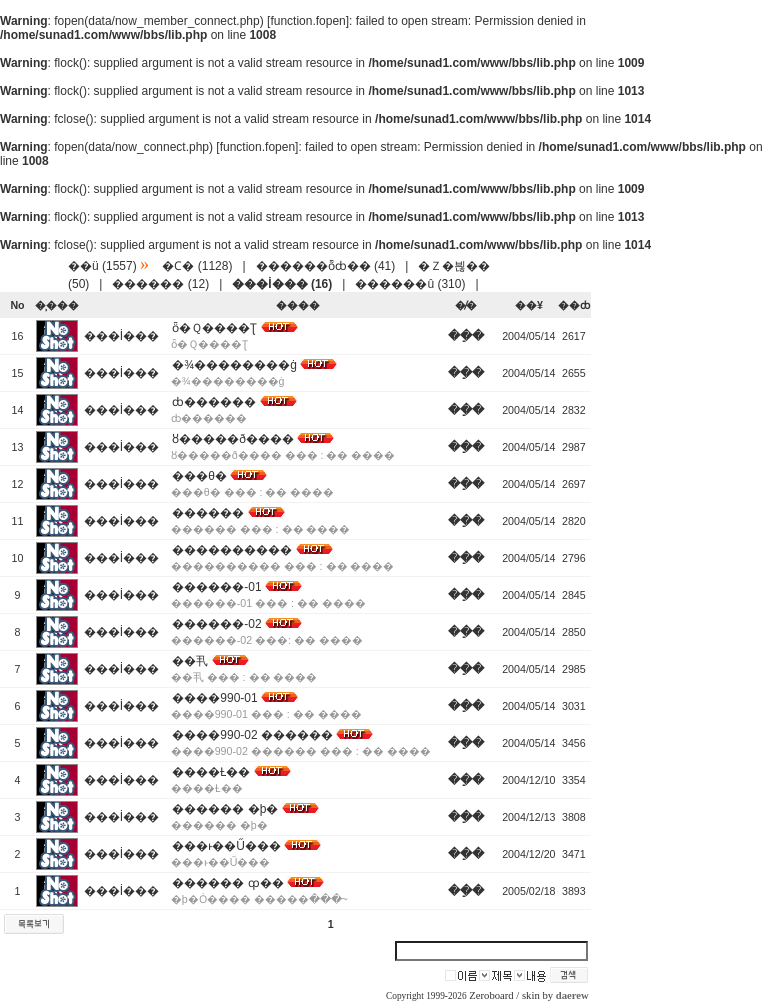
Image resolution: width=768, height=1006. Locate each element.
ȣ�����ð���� (233, 439)
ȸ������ (214, 402)
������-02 (216, 624)
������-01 (216, 587)
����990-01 (214, 698)
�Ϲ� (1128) (197, 266)
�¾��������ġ (234, 365)
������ (208, 513)
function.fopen (307, 21)
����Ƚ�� (211, 772)
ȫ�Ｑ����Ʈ (214, 328)
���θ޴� (199, 476)
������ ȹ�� (227, 883)
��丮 (190, 661)
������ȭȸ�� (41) (326, 266)
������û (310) (410, 284)
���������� (232, 550)
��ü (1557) (102, 266)
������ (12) (160, 284)
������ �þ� (225, 809)
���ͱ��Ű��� (226, 846)
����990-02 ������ (252, 735)
